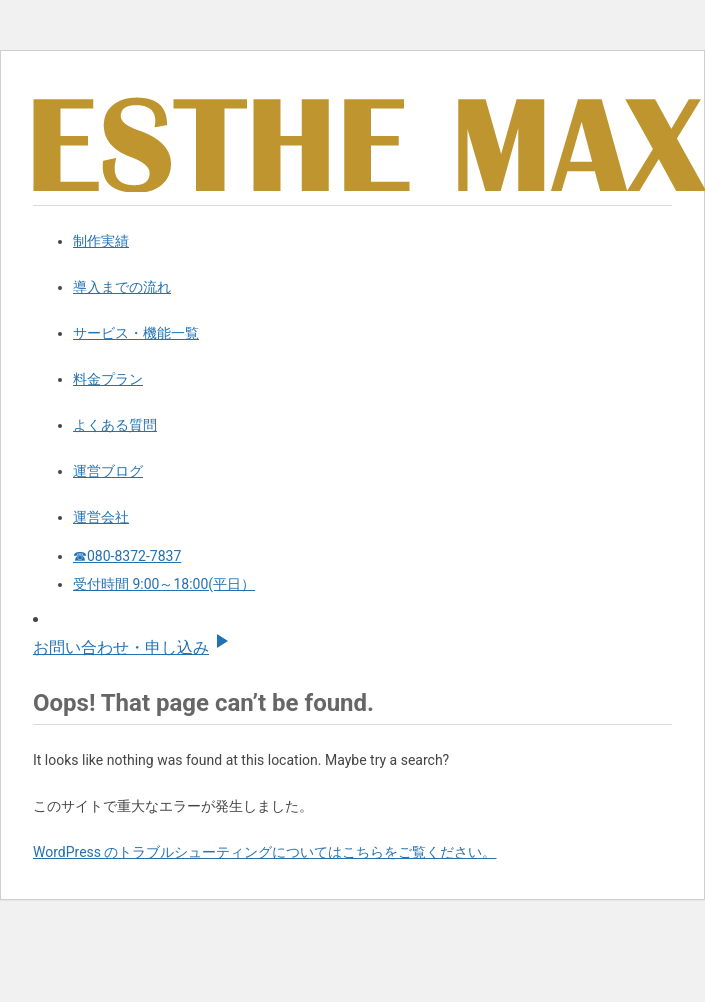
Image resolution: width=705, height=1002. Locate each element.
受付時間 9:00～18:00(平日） (164, 584)
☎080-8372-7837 (127, 556)
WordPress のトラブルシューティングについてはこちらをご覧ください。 (265, 852)
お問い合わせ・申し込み (133, 647)
